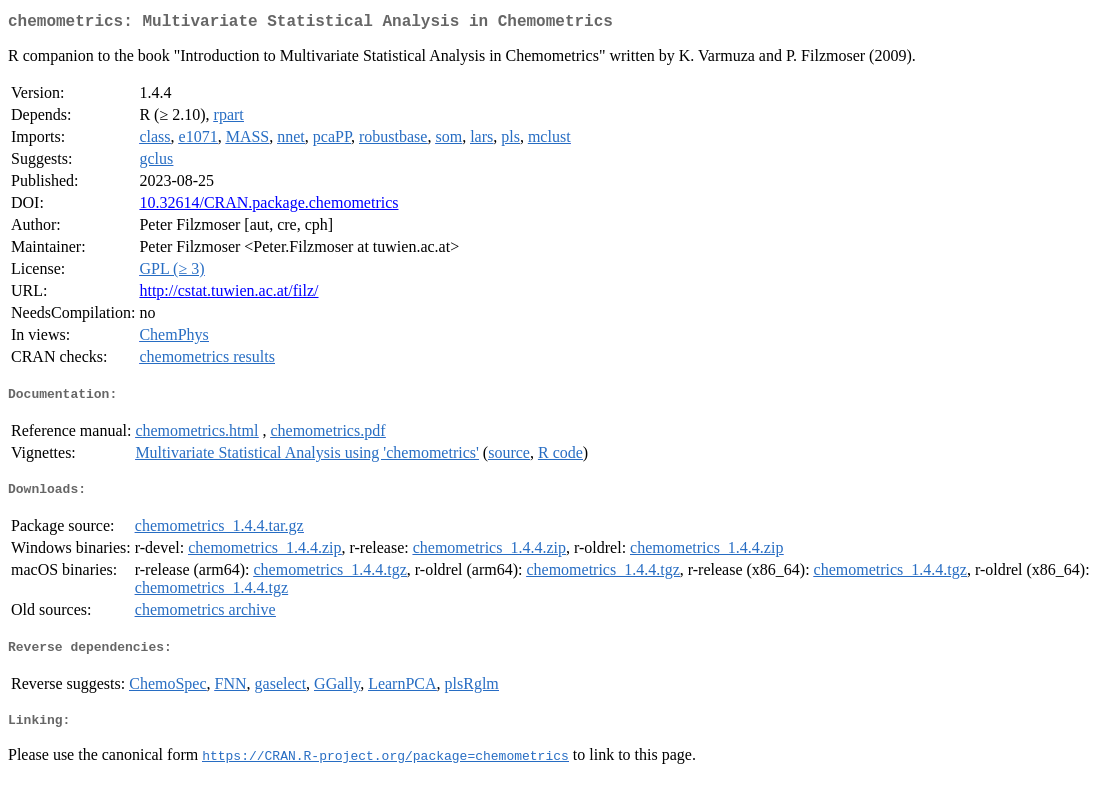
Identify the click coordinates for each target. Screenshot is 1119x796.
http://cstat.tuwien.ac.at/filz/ (228, 294)
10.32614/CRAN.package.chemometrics (268, 206)
